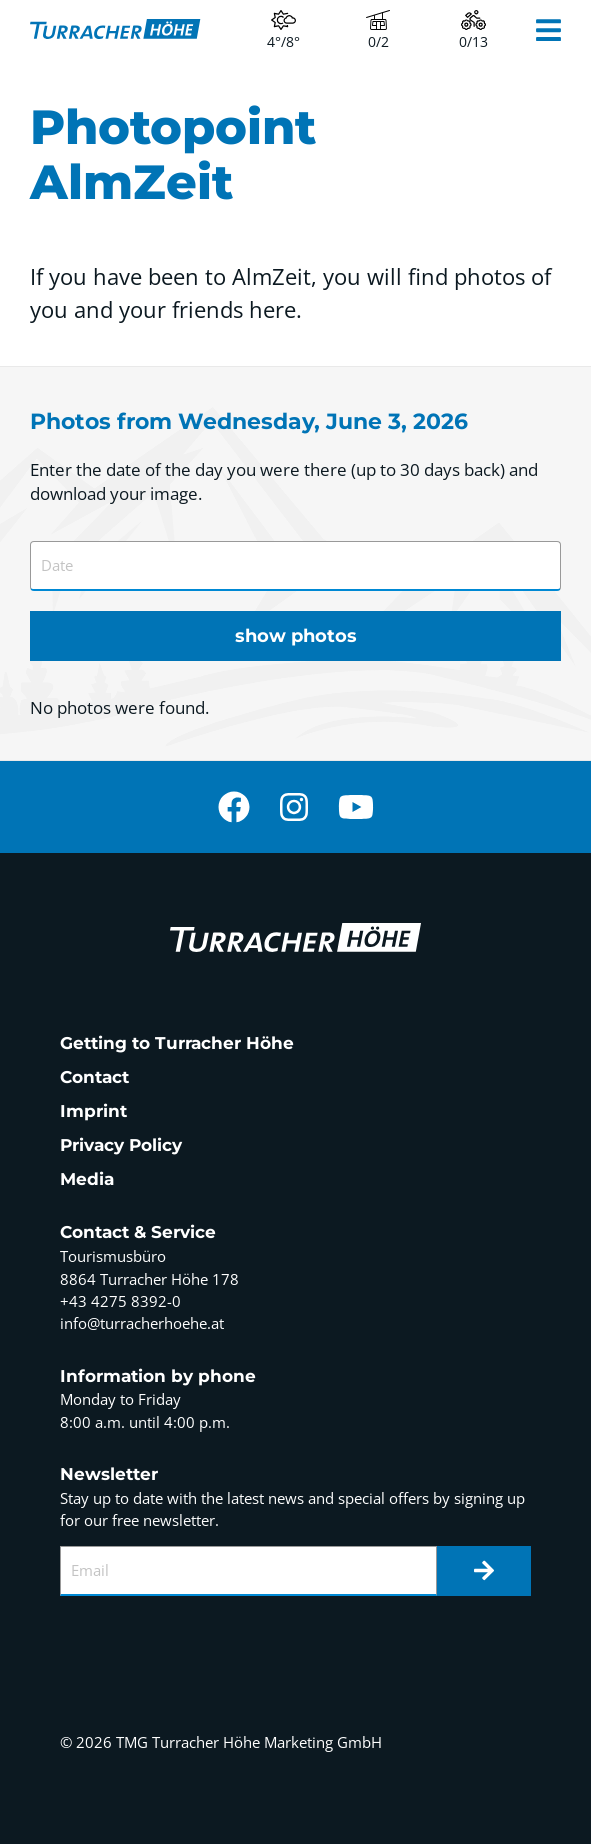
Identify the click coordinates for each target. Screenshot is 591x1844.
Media (87, 1179)
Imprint (93, 1111)
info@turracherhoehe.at (142, 1323)
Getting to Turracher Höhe (177, 1043)
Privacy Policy (121, 1145)
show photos (296, 636)
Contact (94, 1077)
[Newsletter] (484, 1571)
